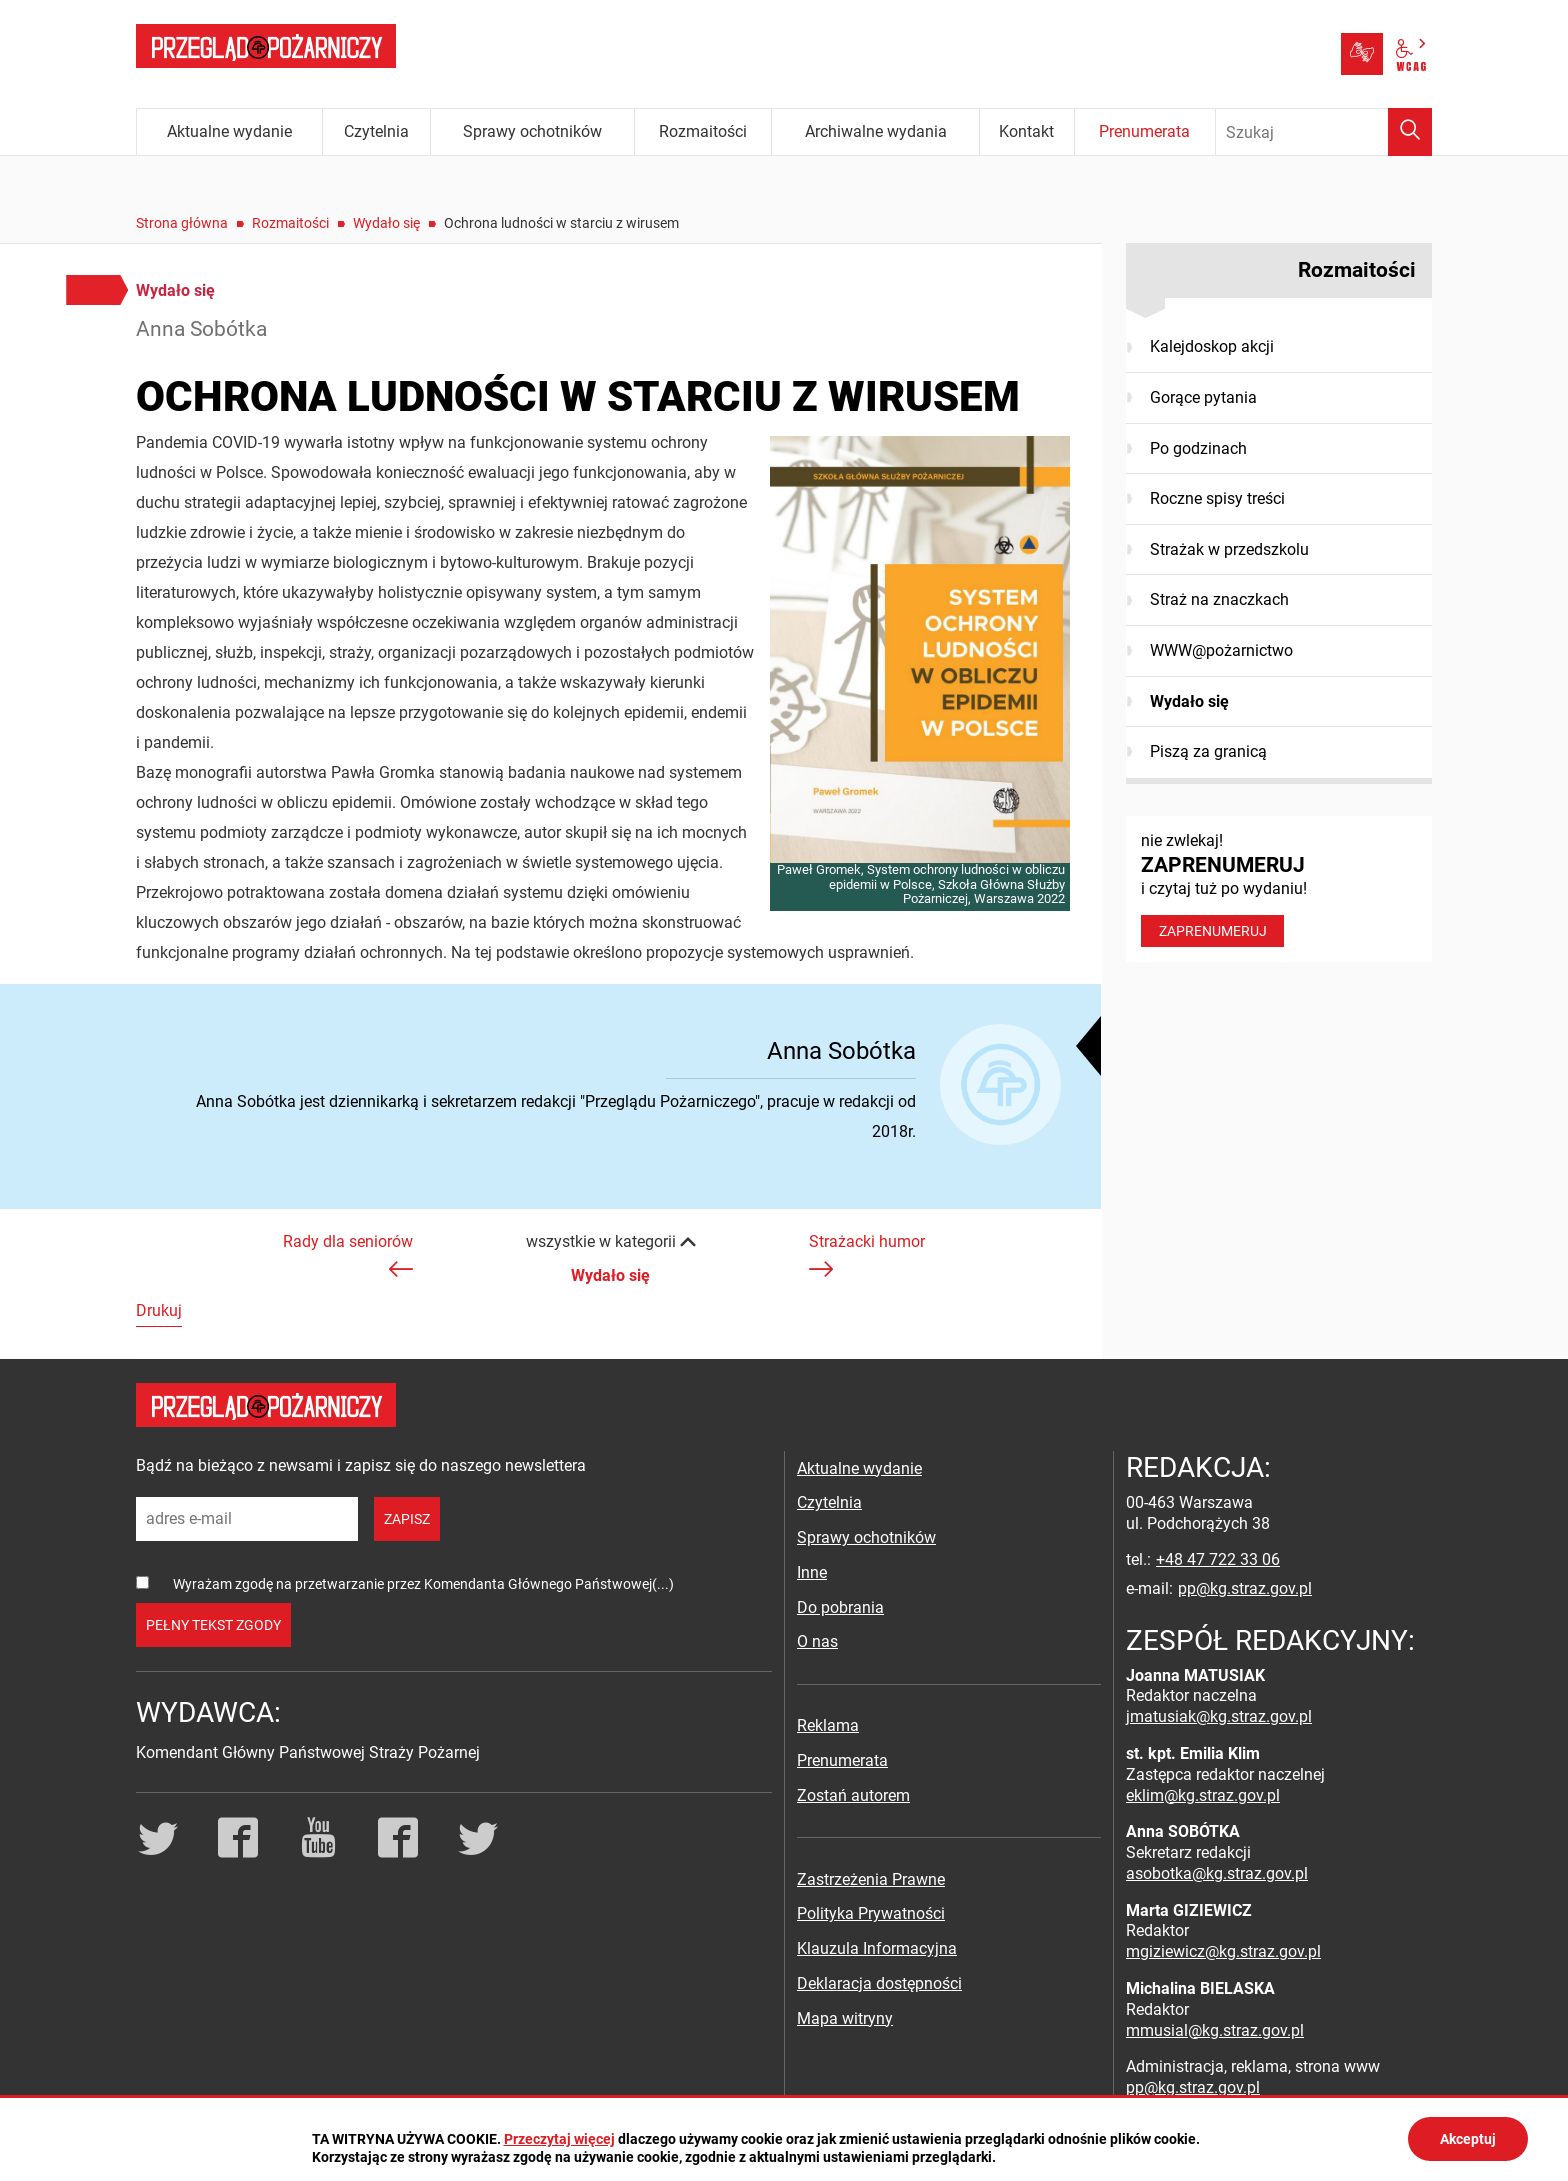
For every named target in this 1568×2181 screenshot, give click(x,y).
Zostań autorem (853, 1795)
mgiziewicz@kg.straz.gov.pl (1223, 1951)
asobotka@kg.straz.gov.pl (1217, 1873)
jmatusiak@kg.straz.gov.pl (1219, 1716)
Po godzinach (1198, 448)
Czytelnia (829, 1502)
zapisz (407, 1519)
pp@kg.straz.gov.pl (1245, 1588)
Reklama (828, 1725)
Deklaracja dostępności (879, 1983)
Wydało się (386, 223)
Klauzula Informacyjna (877, 1948)
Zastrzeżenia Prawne (871, 1879)
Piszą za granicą (1208, 751)
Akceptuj (1468, 2139)
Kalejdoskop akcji (1212, 346)
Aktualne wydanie (859, 1468)
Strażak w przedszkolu (1229, 549)
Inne (812, 1572)
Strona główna (182, 223)
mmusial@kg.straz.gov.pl (1215, 2030)
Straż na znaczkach (1219, 599)
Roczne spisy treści (1217, 498)
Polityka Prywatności (871, 1913)
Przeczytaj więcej (559, 2139)
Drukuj (159, 1310)
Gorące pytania (1203, 397)
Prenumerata (842, 1760)
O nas (817, 1641)
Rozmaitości (290, 223)
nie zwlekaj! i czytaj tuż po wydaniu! (1279, 889)
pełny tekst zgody (213, 1625)
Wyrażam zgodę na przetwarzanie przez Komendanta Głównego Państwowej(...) (423, 1584)
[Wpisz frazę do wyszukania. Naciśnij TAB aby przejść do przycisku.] (1324, 132)
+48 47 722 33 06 (1218, 1559)
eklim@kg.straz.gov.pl (1203, 1795)
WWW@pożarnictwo (1221, 650)
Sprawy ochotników (866, 1537)
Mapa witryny (845, 2018)
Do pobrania (840, 1607)
